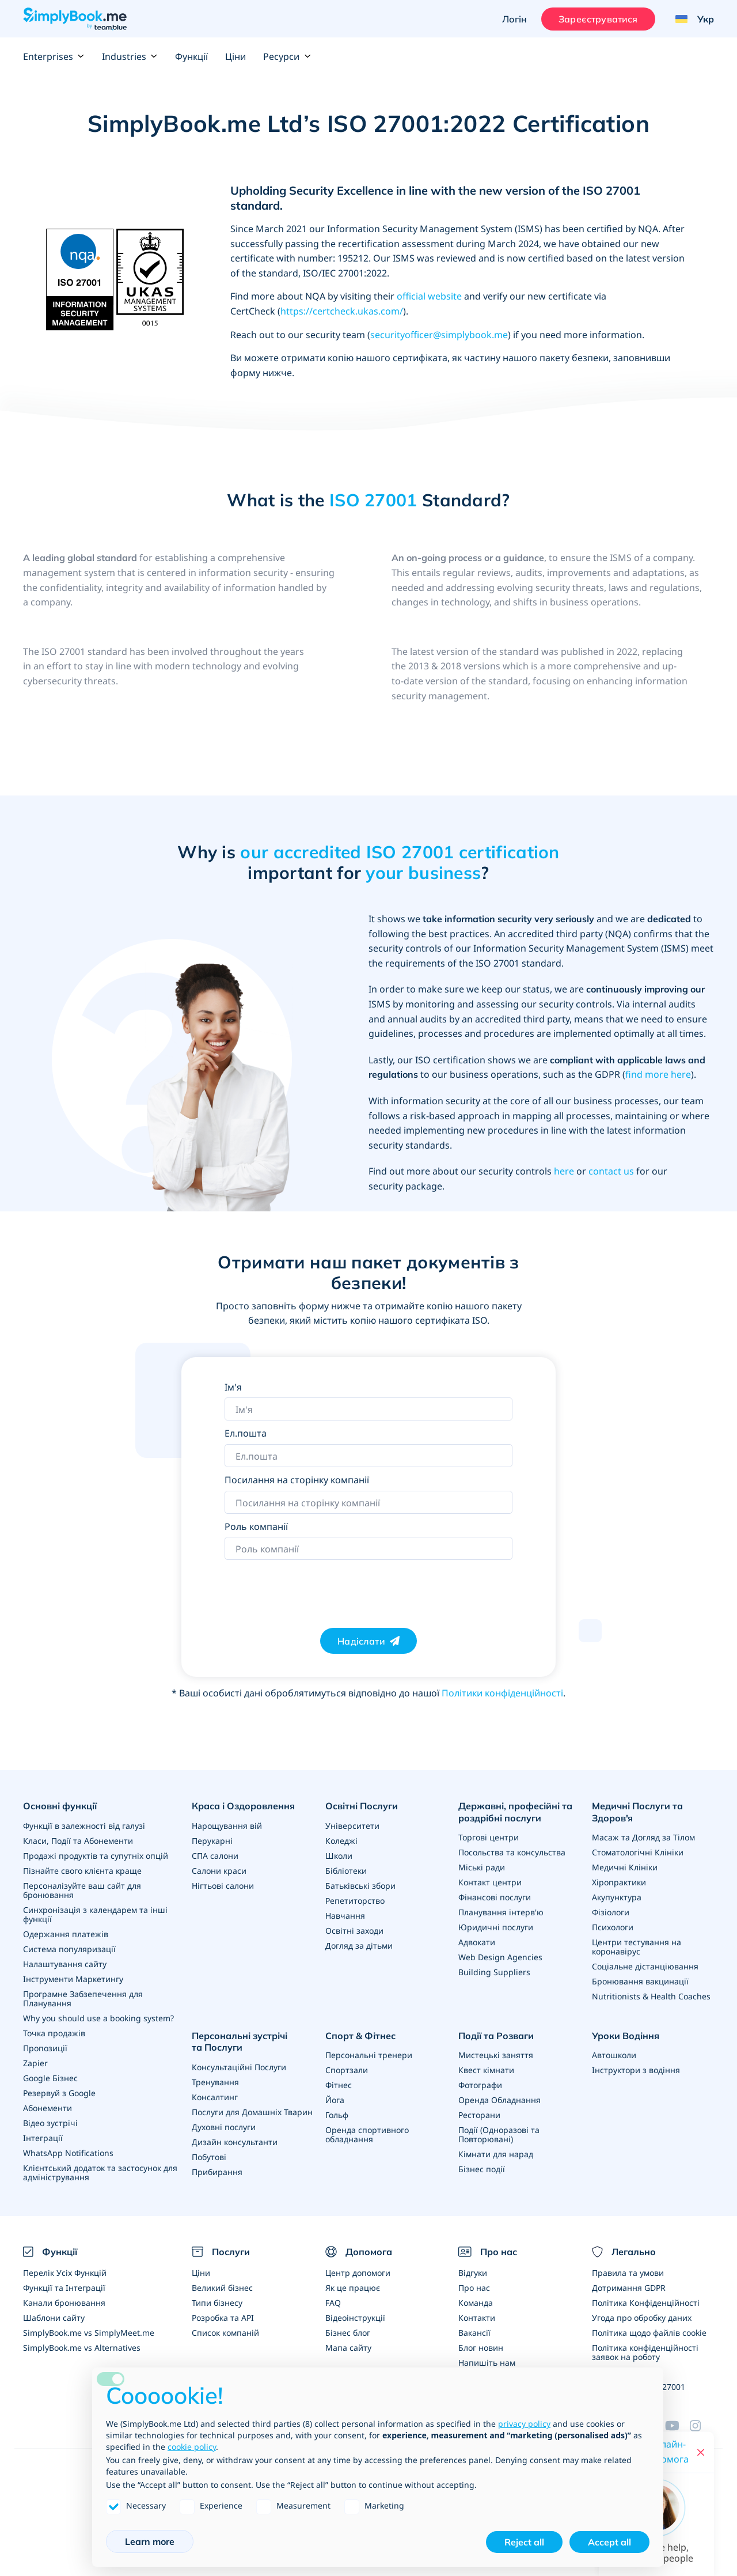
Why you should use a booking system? (98, 2018)
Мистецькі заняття (495, 2055)
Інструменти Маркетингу (73, 1978)
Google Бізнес (50, 2078)
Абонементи (47, 2108)
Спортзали (346, 2069)
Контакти (476, 2317)
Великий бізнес (222, 2287)
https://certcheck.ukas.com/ (341, 311)
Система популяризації (69, 1949)
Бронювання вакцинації (640, 1981)
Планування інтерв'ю (501, 1912)
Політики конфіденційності (502, 1693)
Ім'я (233, 1387)
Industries (130, 56)
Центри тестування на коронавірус (636, 1947)
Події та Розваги (496, 2035)
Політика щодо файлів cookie (649, 2332)
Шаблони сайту (54, 2317)
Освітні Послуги (361, 1806)
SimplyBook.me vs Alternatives (81, 2347)
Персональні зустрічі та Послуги (239, 2042)
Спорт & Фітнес (360, 2035)
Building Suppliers (494, 1972)
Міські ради (481, 1867)
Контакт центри (490, 1882)
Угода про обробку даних (642, 2317)
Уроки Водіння (625, 2035)
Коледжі (341, 1840)
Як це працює (352, 2287)
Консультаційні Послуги (239, 2067)
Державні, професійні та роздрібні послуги (515, 1812)
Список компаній (225, 2332)
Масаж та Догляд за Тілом (643, 1837)
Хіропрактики (619, 1882)
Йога (334, 2099)
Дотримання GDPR (629, 2287)
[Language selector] (690, 19)
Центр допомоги (357, 2272)
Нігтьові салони (223, 1885)
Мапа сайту (348, 2347)
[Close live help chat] (700, 2452)
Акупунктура (616, 1897)
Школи (338, 1855)
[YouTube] (677, 2425)
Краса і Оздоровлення (243, 1806)
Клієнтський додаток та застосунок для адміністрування (100, 2172)
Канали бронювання (64, 2302)
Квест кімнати (486, 2069)
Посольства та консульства (511, 1852)
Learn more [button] (149, 2541)
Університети (352, 1825)
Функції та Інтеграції (64, 2287)
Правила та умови (628, 2272)
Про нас (474, 2287)
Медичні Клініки (625, 1867)
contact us (611, 1171)
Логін (514, 19)
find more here (658, 1074)
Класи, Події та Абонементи (78, 1840)
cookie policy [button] (192, 2446)
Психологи (612, 1927)
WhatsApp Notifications (68, 2152)
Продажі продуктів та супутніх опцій (95, 1855)
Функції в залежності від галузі (84, 1825)
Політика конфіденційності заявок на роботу (645, 2352)
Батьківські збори (360, 1885)
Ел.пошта (246, 1433)
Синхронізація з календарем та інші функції (95, 1914)
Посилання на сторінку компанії (297, 1479)
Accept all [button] (609, 2542)
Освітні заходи (354, 1930)
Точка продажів (54, 2033)
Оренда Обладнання (499, 2099)
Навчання (345, 1915)
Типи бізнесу (217, 2302)
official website (429, 296)
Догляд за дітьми (359, 1945)
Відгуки (472, 2272)
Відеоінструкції (355, 2317)
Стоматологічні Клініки (637, 1852)
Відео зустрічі (50, 2122)
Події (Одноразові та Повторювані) (499, 2134)
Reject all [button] (524, 2542)
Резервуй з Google (59, 2093)
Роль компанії (256, 1526)
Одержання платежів (65, 1934)
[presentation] (312, 1588)
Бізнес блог (347, 2332)
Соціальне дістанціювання (645, 1966)
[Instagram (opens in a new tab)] (702, 2425)
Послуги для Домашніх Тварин (252, 2112)
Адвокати (476, 1942)
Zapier (35, 2063)
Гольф (336, 2114)
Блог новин (480, 2347)
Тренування (215, 2082)
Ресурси (287, 56)
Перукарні (212, 1840)
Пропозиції (45, 2048)
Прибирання (217, 2171)
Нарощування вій (227, 1825)
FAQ (333, 2302)
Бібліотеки (346, 1870)
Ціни (235, 56)
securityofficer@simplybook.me (439, 334)
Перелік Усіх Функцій (65, 2272)
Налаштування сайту (65, 1963)
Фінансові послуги (494, 1897)
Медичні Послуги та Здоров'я (637, 1812)
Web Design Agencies (500, 1957)
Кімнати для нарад (495, 2154)
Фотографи (480, 2084)
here (564, 1171)
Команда (475, 2302)
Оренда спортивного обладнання (367, 2134)
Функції (191, 56)
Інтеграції (43, 2137)
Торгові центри (488, 1837)
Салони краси (219, 1870)
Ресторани (479, 2114)
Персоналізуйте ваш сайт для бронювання (82, 1890)
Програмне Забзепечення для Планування (83, 1998)
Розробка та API (223, 2317)
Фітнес (338, 2084)
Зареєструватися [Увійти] (598, 19)
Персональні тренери (368, 2055)
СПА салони (215, 1855)
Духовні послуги (224, 2127)
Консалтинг (215, 2097)
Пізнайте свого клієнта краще (82, 1870)
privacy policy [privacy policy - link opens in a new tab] (524, 2423)
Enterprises (54, 56)
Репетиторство (355, 1900)
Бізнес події (481, 2169)
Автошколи (614, 2055)
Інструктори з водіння (636, 2069)
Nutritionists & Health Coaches (651, 1996)
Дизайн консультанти (235, 2141)
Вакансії (474, 2332)
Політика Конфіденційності (646, 2302)
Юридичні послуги (495, 1927)
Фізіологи (610, 1912)
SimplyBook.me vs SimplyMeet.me (88, 2332)
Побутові (209, 2156)
